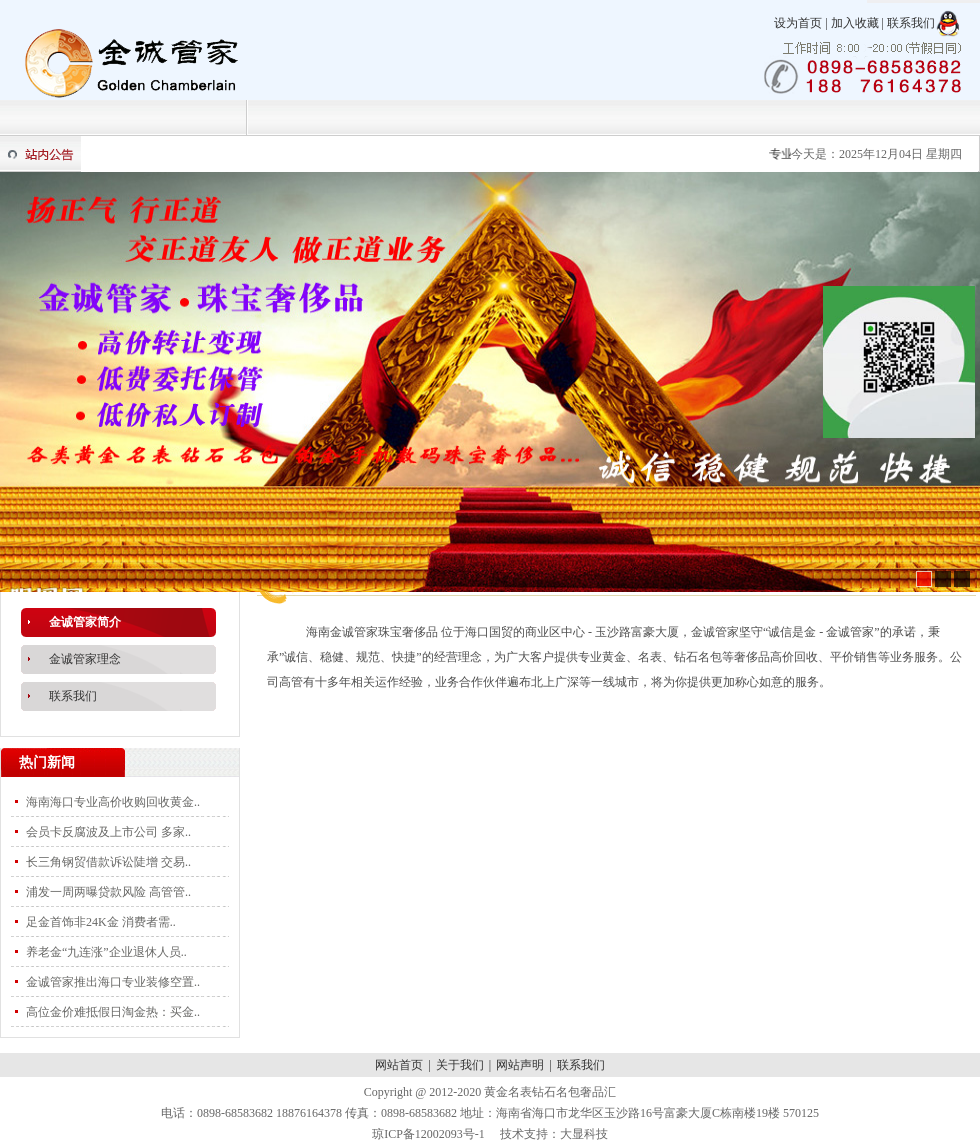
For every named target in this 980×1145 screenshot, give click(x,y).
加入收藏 (855, 23)
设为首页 (798, 23)
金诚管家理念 (85, 659)
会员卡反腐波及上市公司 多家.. (108, 832)
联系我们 (911, 23)
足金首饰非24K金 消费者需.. (101, 922)
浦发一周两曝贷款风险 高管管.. (108, 892)
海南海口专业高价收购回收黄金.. (113, 802)
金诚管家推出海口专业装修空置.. (113, 982)
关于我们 (460, 1065)
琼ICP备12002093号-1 (428, 1134)
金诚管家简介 (85, 622)
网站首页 (399, 1065)
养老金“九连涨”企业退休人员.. (106, 952)
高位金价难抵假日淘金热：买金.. (113, 1012)
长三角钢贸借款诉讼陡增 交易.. (108, 862)
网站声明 (520, 1065)
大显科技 (584, 1134)
